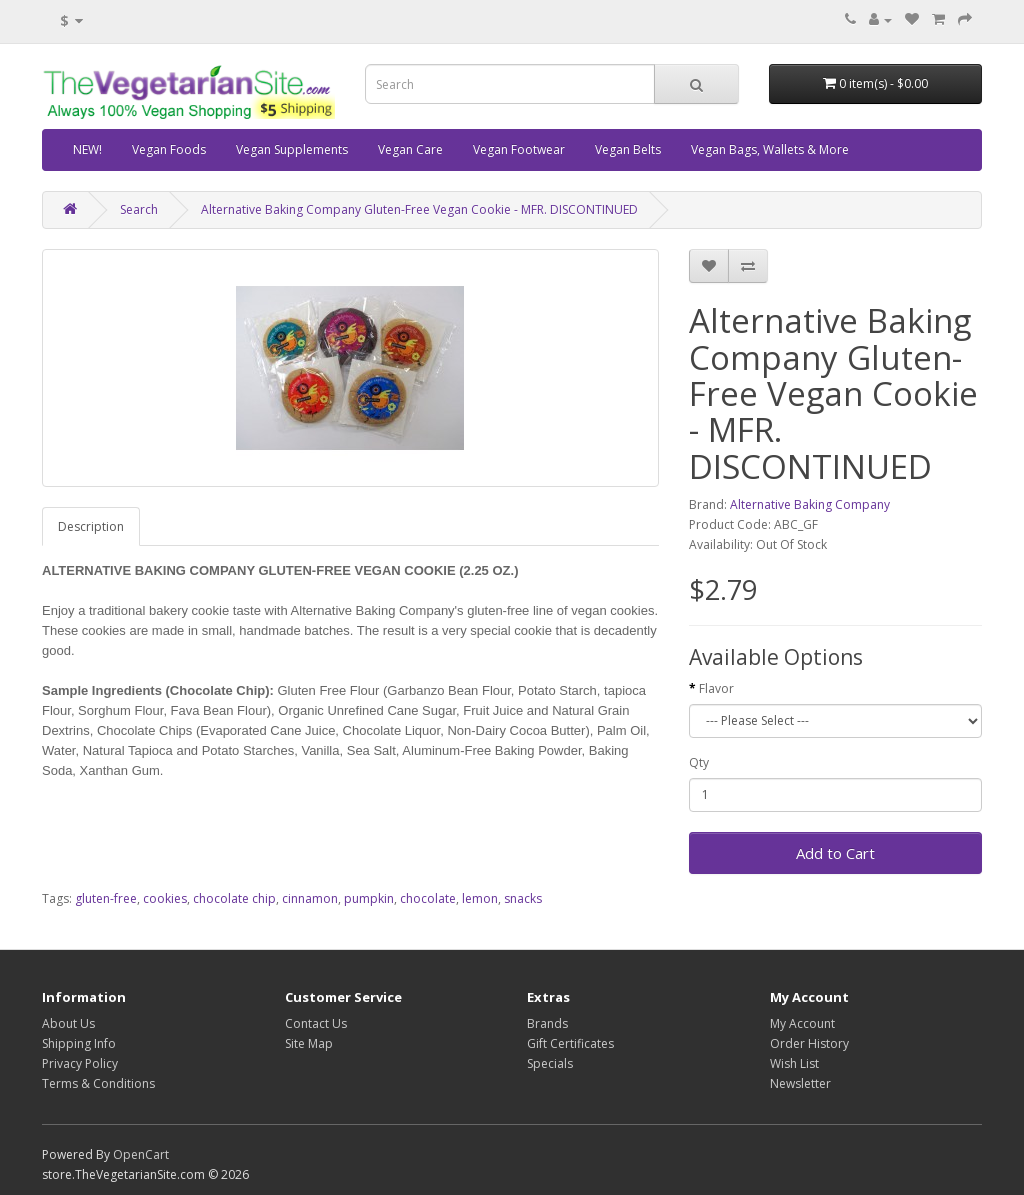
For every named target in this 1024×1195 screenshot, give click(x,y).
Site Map (309, 1043)
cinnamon (310, 898)
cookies (165, 898)
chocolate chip (234, 898)
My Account (802, 1023)
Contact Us (316, 1023)
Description (91, 526)
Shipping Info (79, 1043)
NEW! (87, 149)
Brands (547, 1023)
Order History (809, 1043)
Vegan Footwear (519, 149)
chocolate (428, 898)
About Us (68, 1023)
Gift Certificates (570, 1043)
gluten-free (106, 898)
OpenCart (141, 1154)
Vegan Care (410, 149)
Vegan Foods (169, 149)
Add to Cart (835, 853)
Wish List (794, 1063)
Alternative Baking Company (810, 504)
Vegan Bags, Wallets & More (770, 149)
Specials (550, 1063)
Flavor (716, 688)
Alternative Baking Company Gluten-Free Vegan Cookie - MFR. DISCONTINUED (419, 209)
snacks (523, 898)
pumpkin (369, 898)
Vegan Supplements (292, 149)
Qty (699, 762)
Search (139, 209)
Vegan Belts (628, 149)
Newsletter (800, 1083)
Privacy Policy (80, 1063)
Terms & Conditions (98, 1083)
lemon (480, 898)
